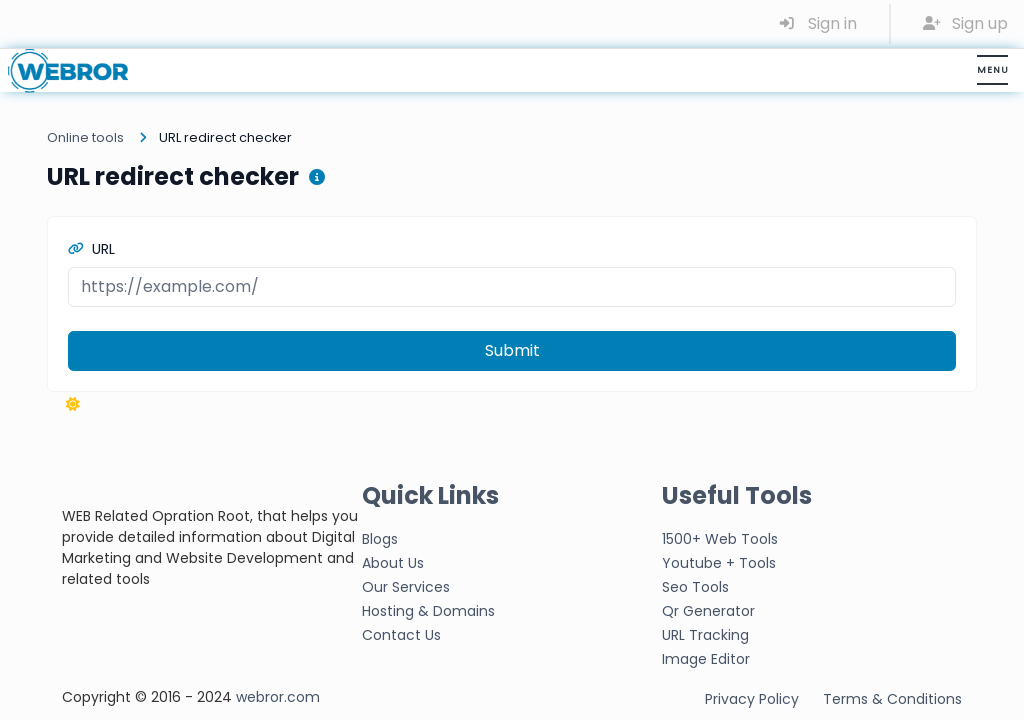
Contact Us (401, 635)
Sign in (817, 23)
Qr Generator (708, 611)
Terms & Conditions (892, 699)
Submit (512, 350)
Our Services (406, 587)
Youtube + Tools (719, 563)
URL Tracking (705, 635)
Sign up (966, 23)
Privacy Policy (752, 699)
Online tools (85, 137)
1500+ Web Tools (720, 539)
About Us (393, 563)
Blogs (380, 539)
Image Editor (706, 659)
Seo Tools (695, 587)
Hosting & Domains (428, 611)
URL (91, 249)
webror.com (278, 697)
